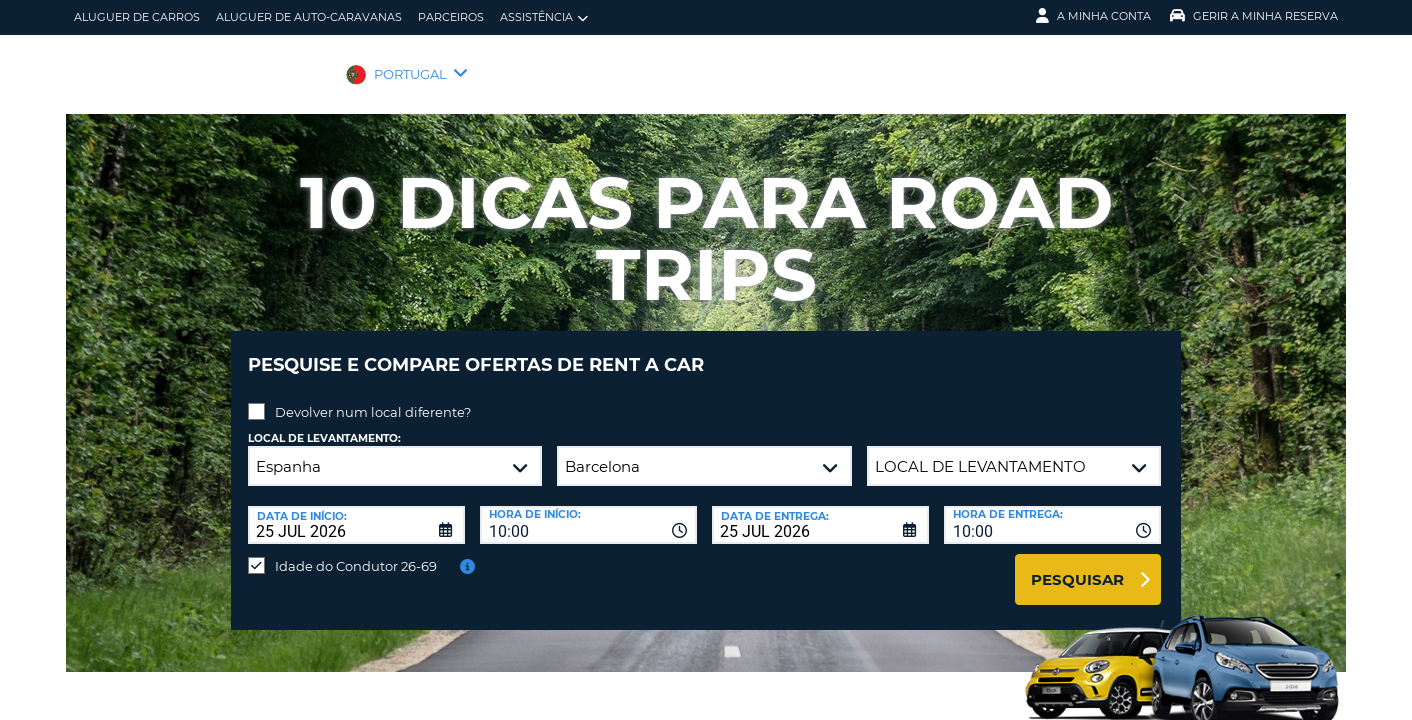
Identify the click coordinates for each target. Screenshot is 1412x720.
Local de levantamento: (324, 423)
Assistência (544, 17)
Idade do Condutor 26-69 (356, 551)
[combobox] (588, 510)
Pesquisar (1077, 564)
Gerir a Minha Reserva (1254, 16)
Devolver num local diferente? (373, 397)
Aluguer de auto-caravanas (309, 17)
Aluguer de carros (137, 17)
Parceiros (451, 17)
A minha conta (1093, 16)
